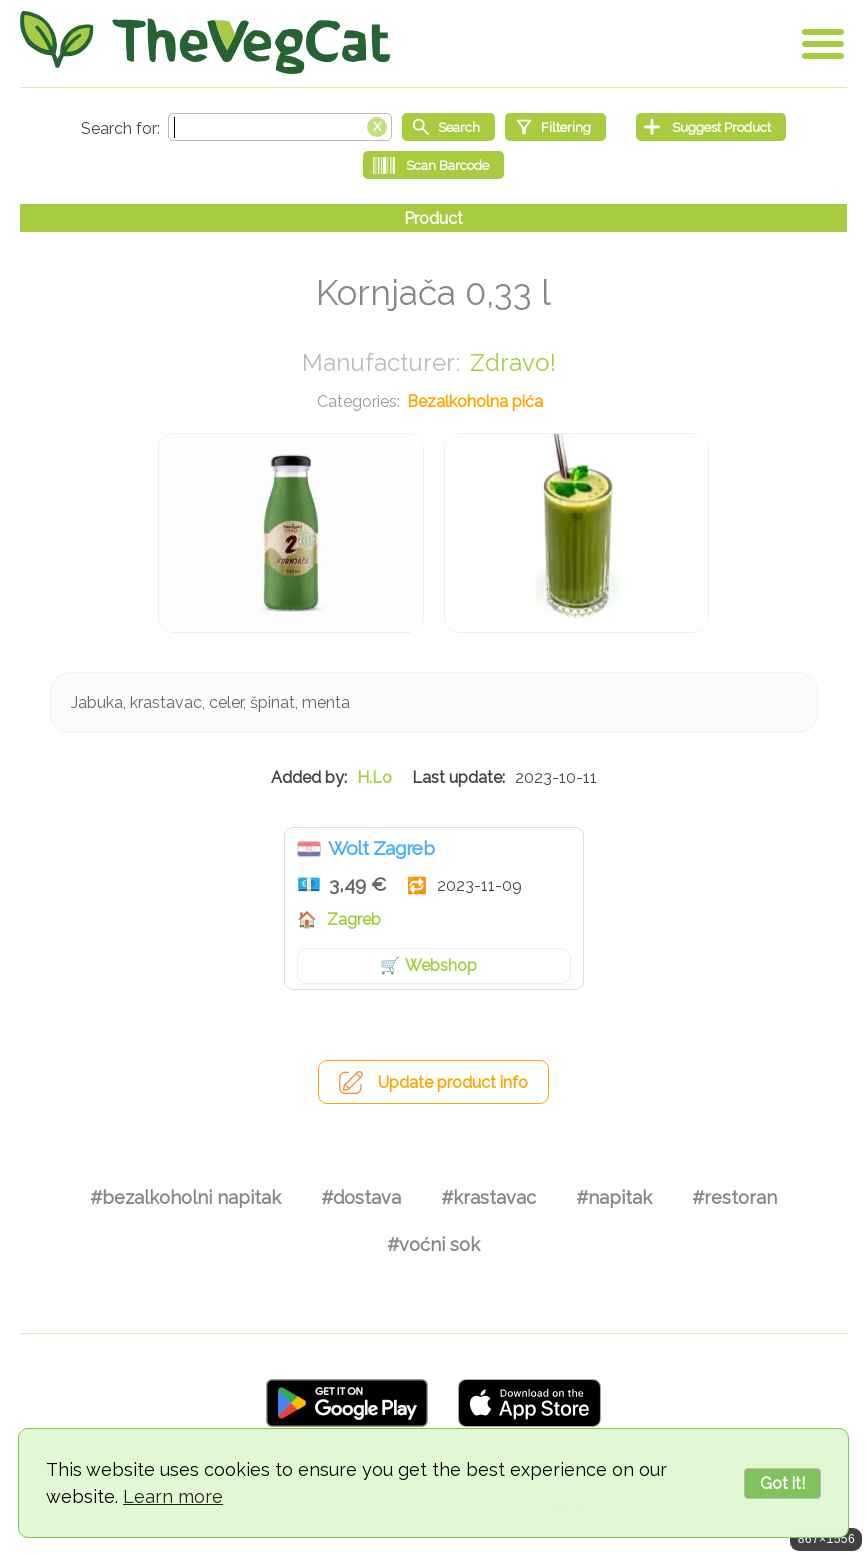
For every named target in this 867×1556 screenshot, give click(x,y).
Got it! (782, 1483)
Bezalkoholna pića (475, 401)
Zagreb (354, 919)
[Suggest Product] (711, 127)
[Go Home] (205, 42)
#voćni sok (433, 1244)
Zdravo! (513, 362)
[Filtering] (555, 127)
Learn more (173, 1496)
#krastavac (488, 1197)
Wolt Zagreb (381, 848)
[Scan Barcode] (433, 165)
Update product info (453, 1082)
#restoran (734, 1197)
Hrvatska (309, 849)
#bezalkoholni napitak (185, 1197)
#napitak (614, 1197)
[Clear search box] (377, 125)
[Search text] (280, 127)
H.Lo (374, 777)
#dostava (361, 1197)
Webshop (441, 965)
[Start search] (448, 127)
